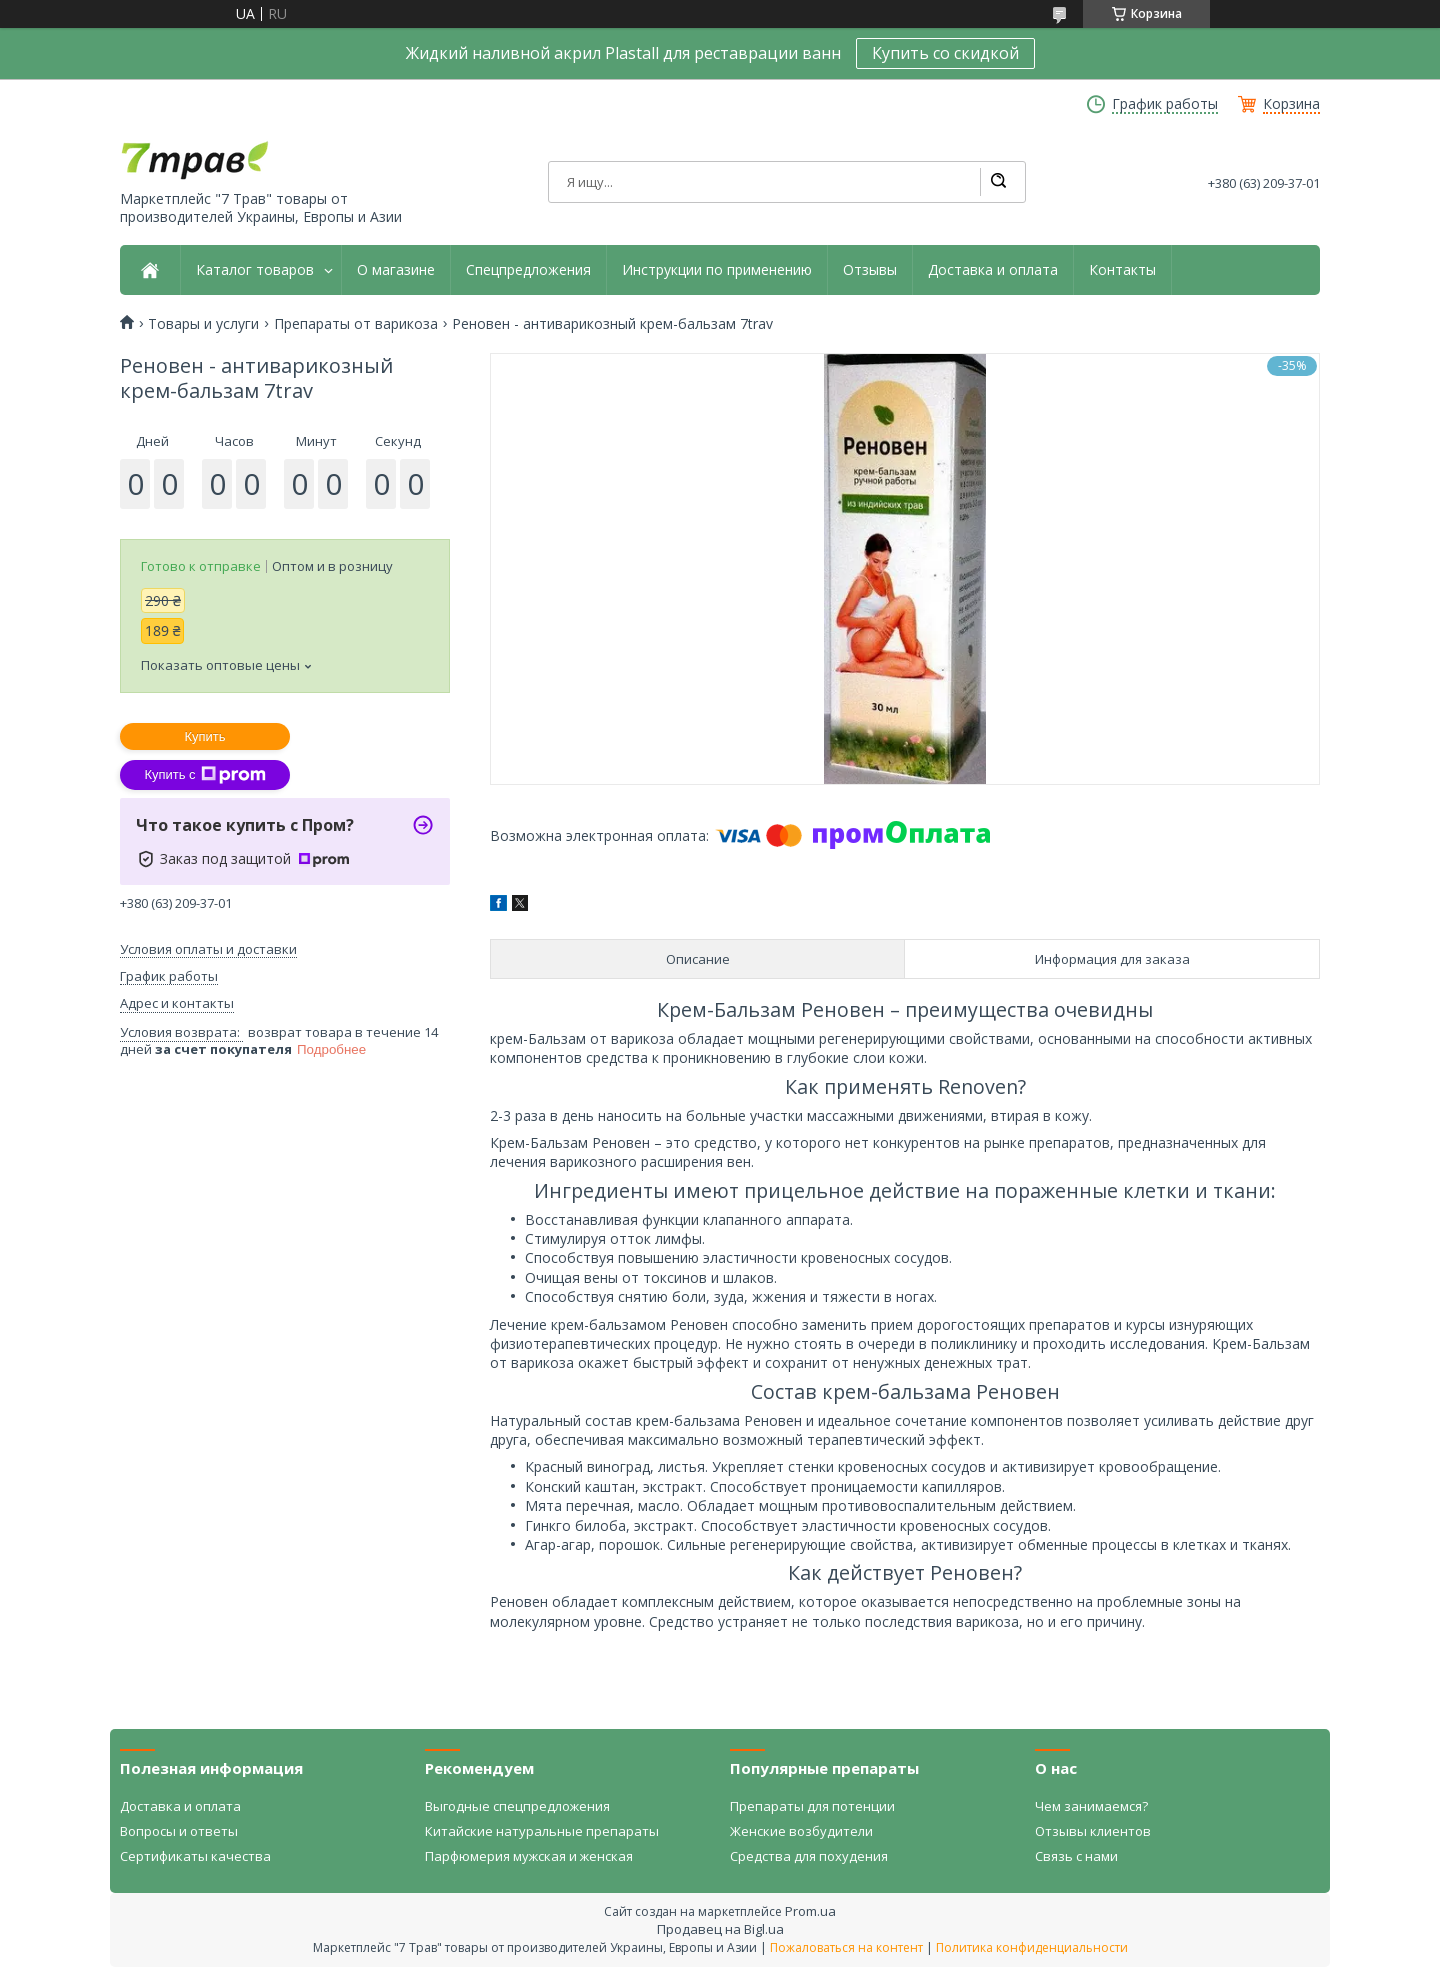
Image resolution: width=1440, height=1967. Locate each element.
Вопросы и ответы (179, 1831)
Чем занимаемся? (1091, 1806)
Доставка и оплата (993, 270)
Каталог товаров (255, 270)
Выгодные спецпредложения (517, 1806)
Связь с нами (1076, 1856)
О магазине (396, 270)
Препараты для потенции (812, 1806)
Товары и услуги (203, 324)
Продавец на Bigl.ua (720, 1929)
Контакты (1122, 270)
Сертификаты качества (195, 1856)
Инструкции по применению (717, 270)
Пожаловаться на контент (846, 1947)
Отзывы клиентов (1093, 1831)
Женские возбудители (801, 1831)
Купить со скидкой (945, 53)
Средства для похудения (809, 1856)
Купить (204, 736)
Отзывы (870, 270)
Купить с (204, 775)
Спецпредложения (528, 270)
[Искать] (998, 182)
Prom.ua (810, 1911)
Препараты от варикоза (356, 324)
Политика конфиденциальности (1032, 1947)
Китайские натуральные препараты (542, 1831)
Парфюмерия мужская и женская (529, 1856)
